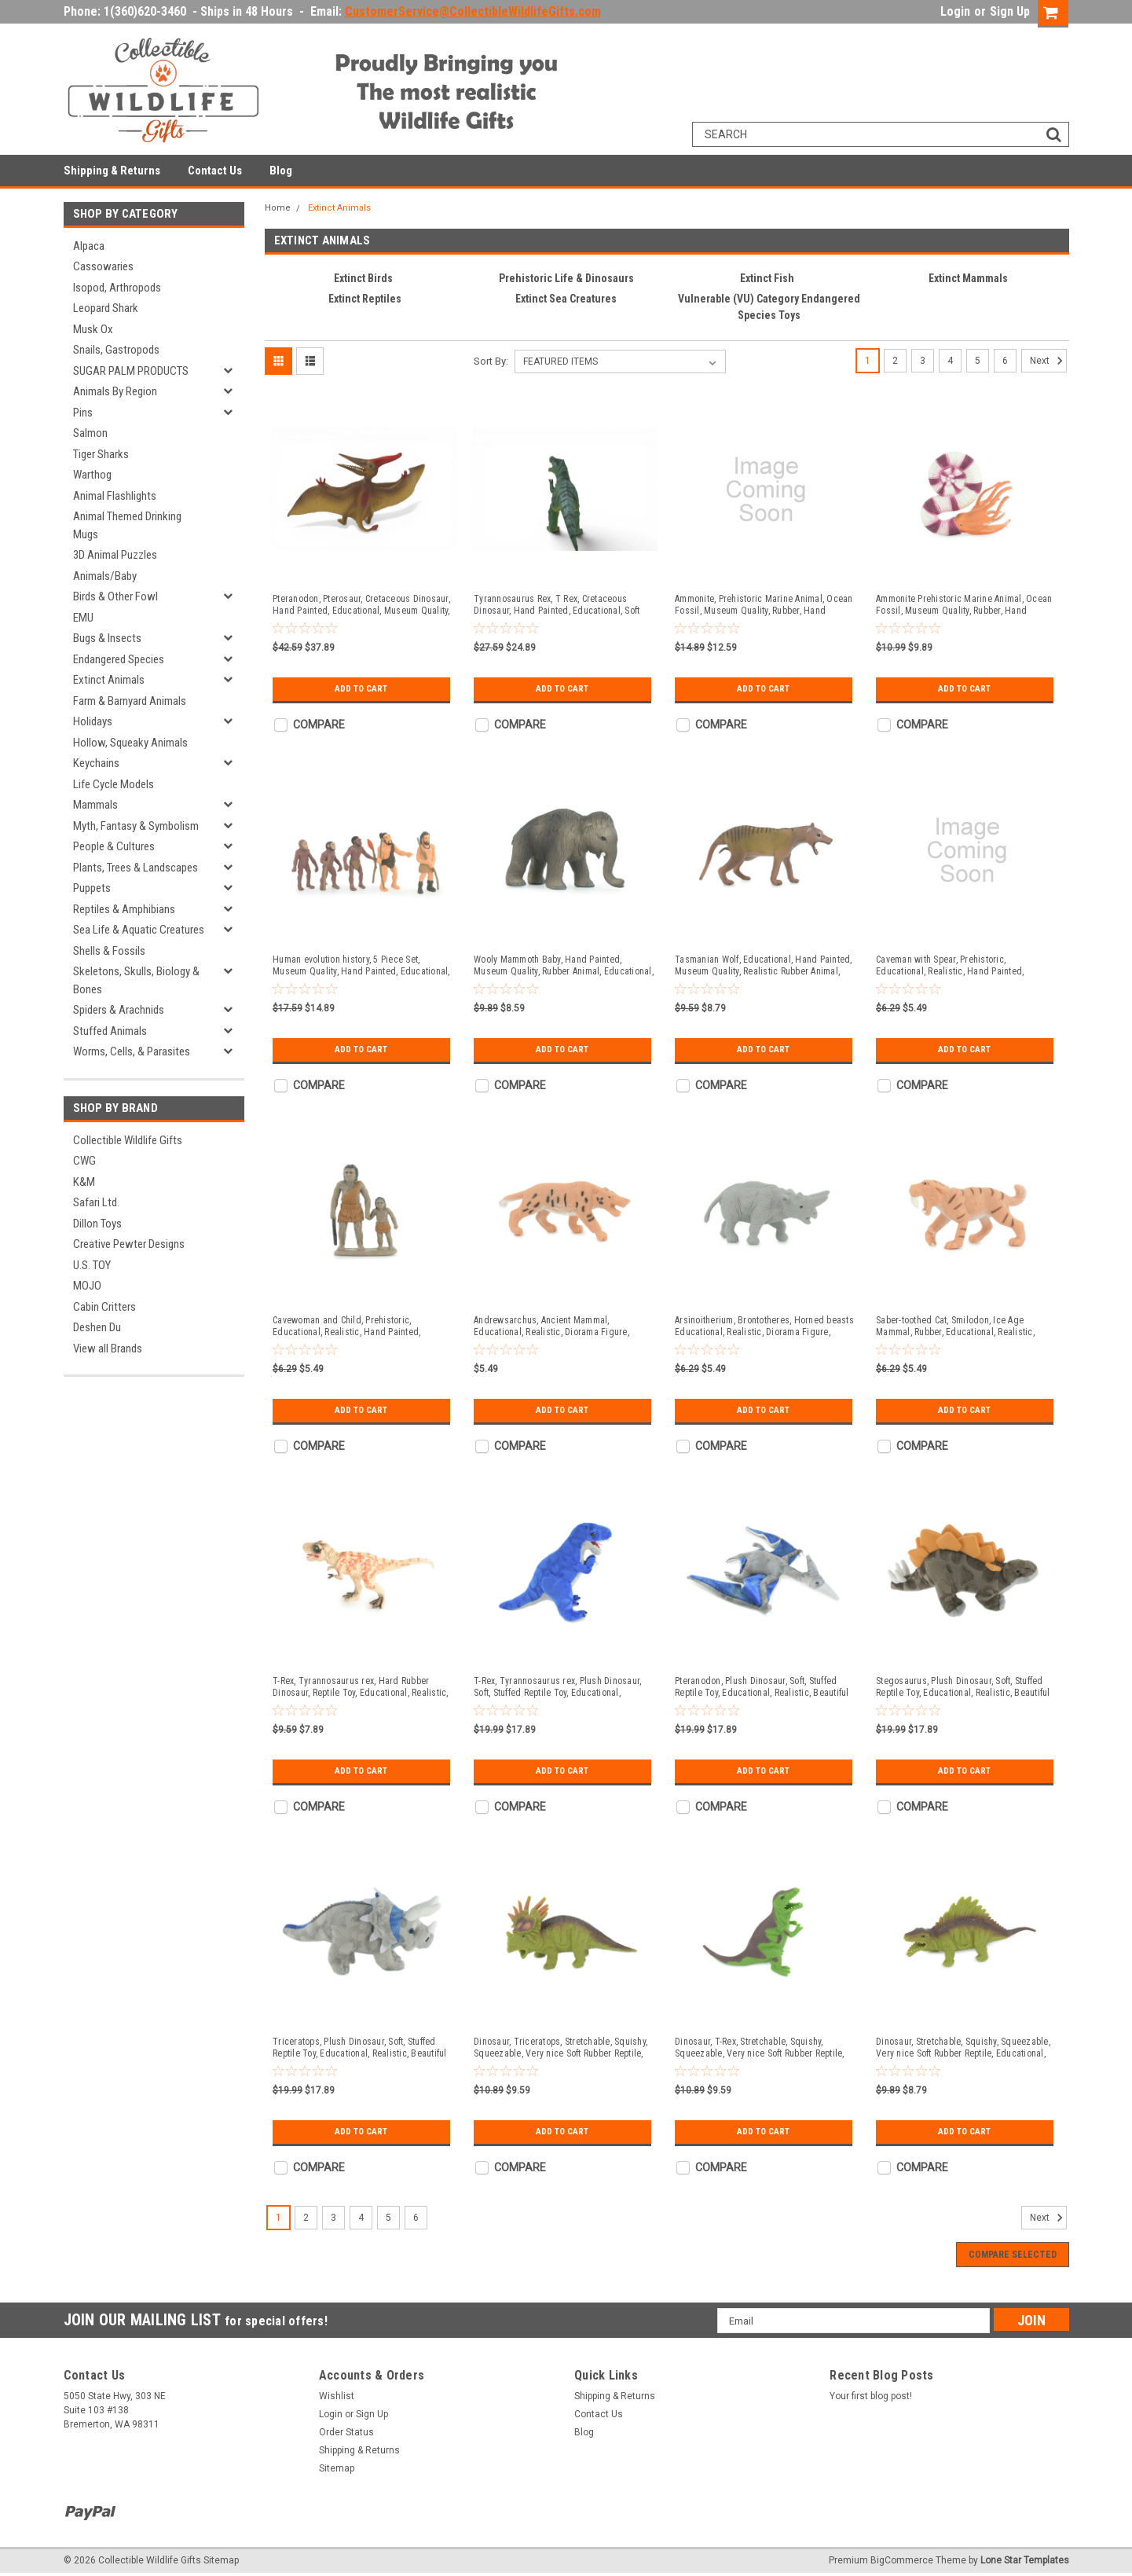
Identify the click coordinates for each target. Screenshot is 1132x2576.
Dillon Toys (97, 1223)
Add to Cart (361, 689)
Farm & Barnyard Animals (129, 701)
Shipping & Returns (112, 170)
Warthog (92, 475)
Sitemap (336, 2468)
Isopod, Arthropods (117, 288)
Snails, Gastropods (116, 350)
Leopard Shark (105, 308)
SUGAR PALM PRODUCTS (131, 371)
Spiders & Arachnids (118, 1010)
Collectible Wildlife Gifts (127, 1140)
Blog (280, 170)
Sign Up (1010, 11)
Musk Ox (93, 329)
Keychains (96, 763)
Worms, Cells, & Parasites (131, 1051)
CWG (84, 1161)
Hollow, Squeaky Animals (130, 743)
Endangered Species (118, 659)
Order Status (346, 2432)
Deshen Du (97, 1327)
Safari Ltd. (96, 1202)
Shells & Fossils (109, 951)
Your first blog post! (871, 2396)
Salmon (90, 433)
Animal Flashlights (114, 496)
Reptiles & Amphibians (124, 909)
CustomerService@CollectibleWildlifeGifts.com (473, 11)
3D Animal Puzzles (115, 555)
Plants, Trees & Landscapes (135, 868)
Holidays (92, 721)
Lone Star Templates (1024, 2560)
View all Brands (107, 1348)
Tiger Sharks (101, 454)
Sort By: (491, 361)
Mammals (95, 805)
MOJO (87, 1286)
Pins (83, 412)
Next (1048, 361)
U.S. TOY (92, 1265)
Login (955, 11)
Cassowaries (103, 266)
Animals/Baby (105, 576)
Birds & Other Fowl (115, 596)
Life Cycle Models (113, 784)
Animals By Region (115, 391)
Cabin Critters (104, 1307)
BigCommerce (901, 2560)
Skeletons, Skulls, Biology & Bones (136, 980)
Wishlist (336, 2396)
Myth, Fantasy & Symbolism (136, 826)
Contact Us (215, 170)
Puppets (92, 888)
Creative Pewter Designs (129, 1244)
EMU (83, 618)
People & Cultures (114, 846)
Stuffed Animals (110, 1031)
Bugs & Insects (107, 638)
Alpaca (88, 246)
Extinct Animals (109, 680)
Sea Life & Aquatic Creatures (138, 930)
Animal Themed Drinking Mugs (127, 525)
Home (278, 208)
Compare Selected (1013, 2254)
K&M (84, 1182)
